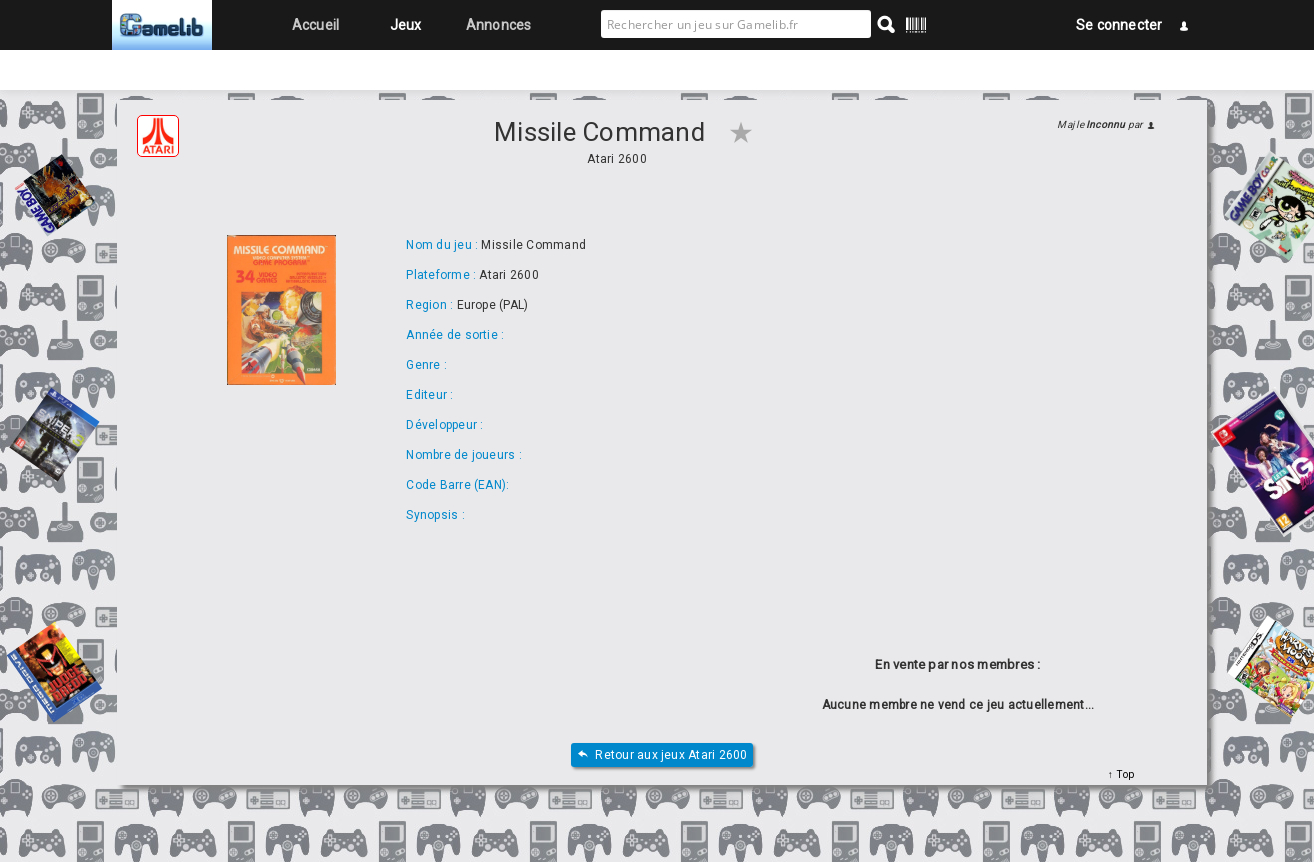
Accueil (316, 25)
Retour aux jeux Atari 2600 (661, 755)
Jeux (406, 25)
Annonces (499, 25)
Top (1123, 774)
